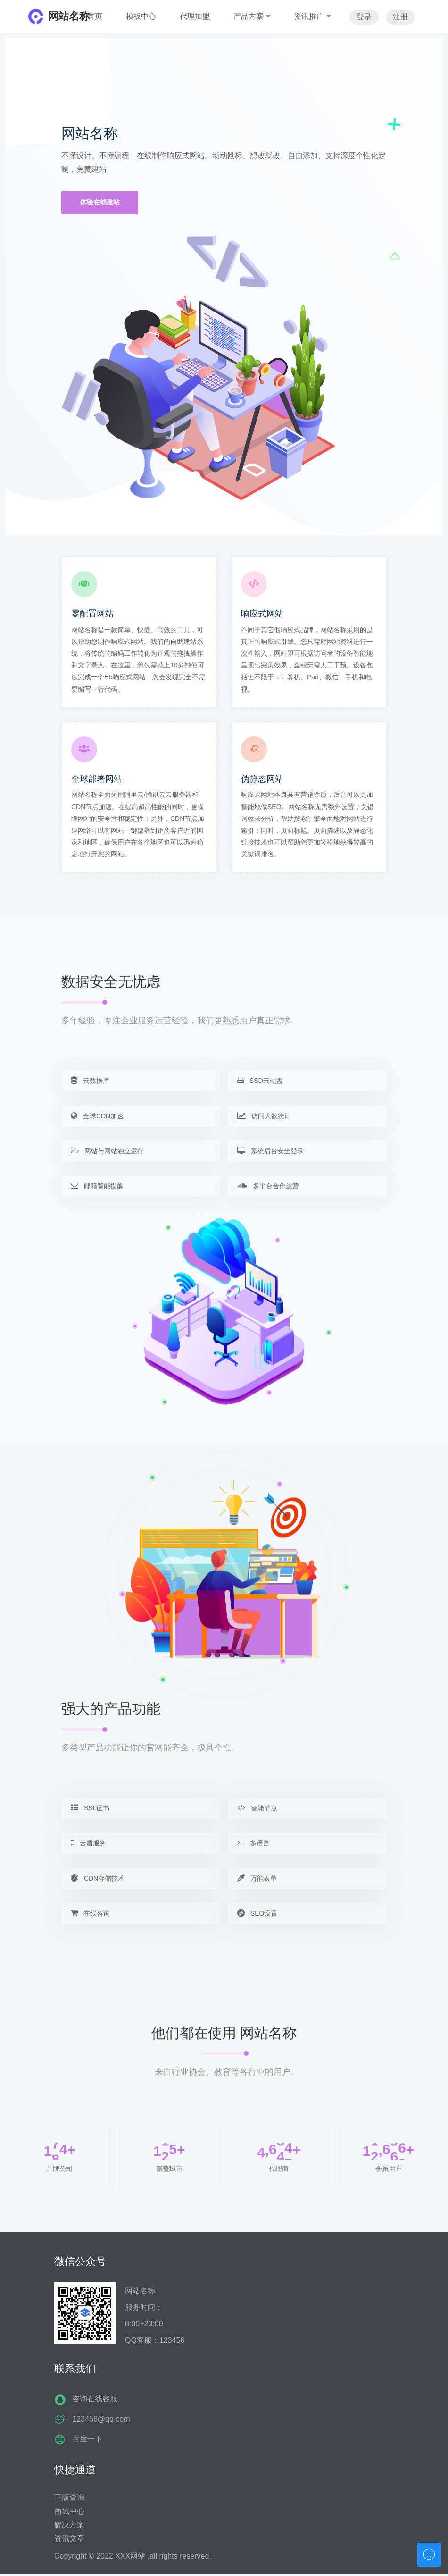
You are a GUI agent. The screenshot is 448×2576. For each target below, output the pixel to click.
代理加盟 (195, 16)
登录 (364, 17)
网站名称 (69, 16)
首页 (94, 16)
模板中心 (141, 16)
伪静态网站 (262, 779)
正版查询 (69, 2500)
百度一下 (87, 2442)
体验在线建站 (100, 202)
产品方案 (252, 16)
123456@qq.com (101, 2421)
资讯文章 (69, 2541)
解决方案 (69, 2527)
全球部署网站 (96, 779)
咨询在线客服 (94, 2402)
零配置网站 (92, 614)
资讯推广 (313, 16)
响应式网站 (262, 614)
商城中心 (69, 2513)
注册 (400, 17)
